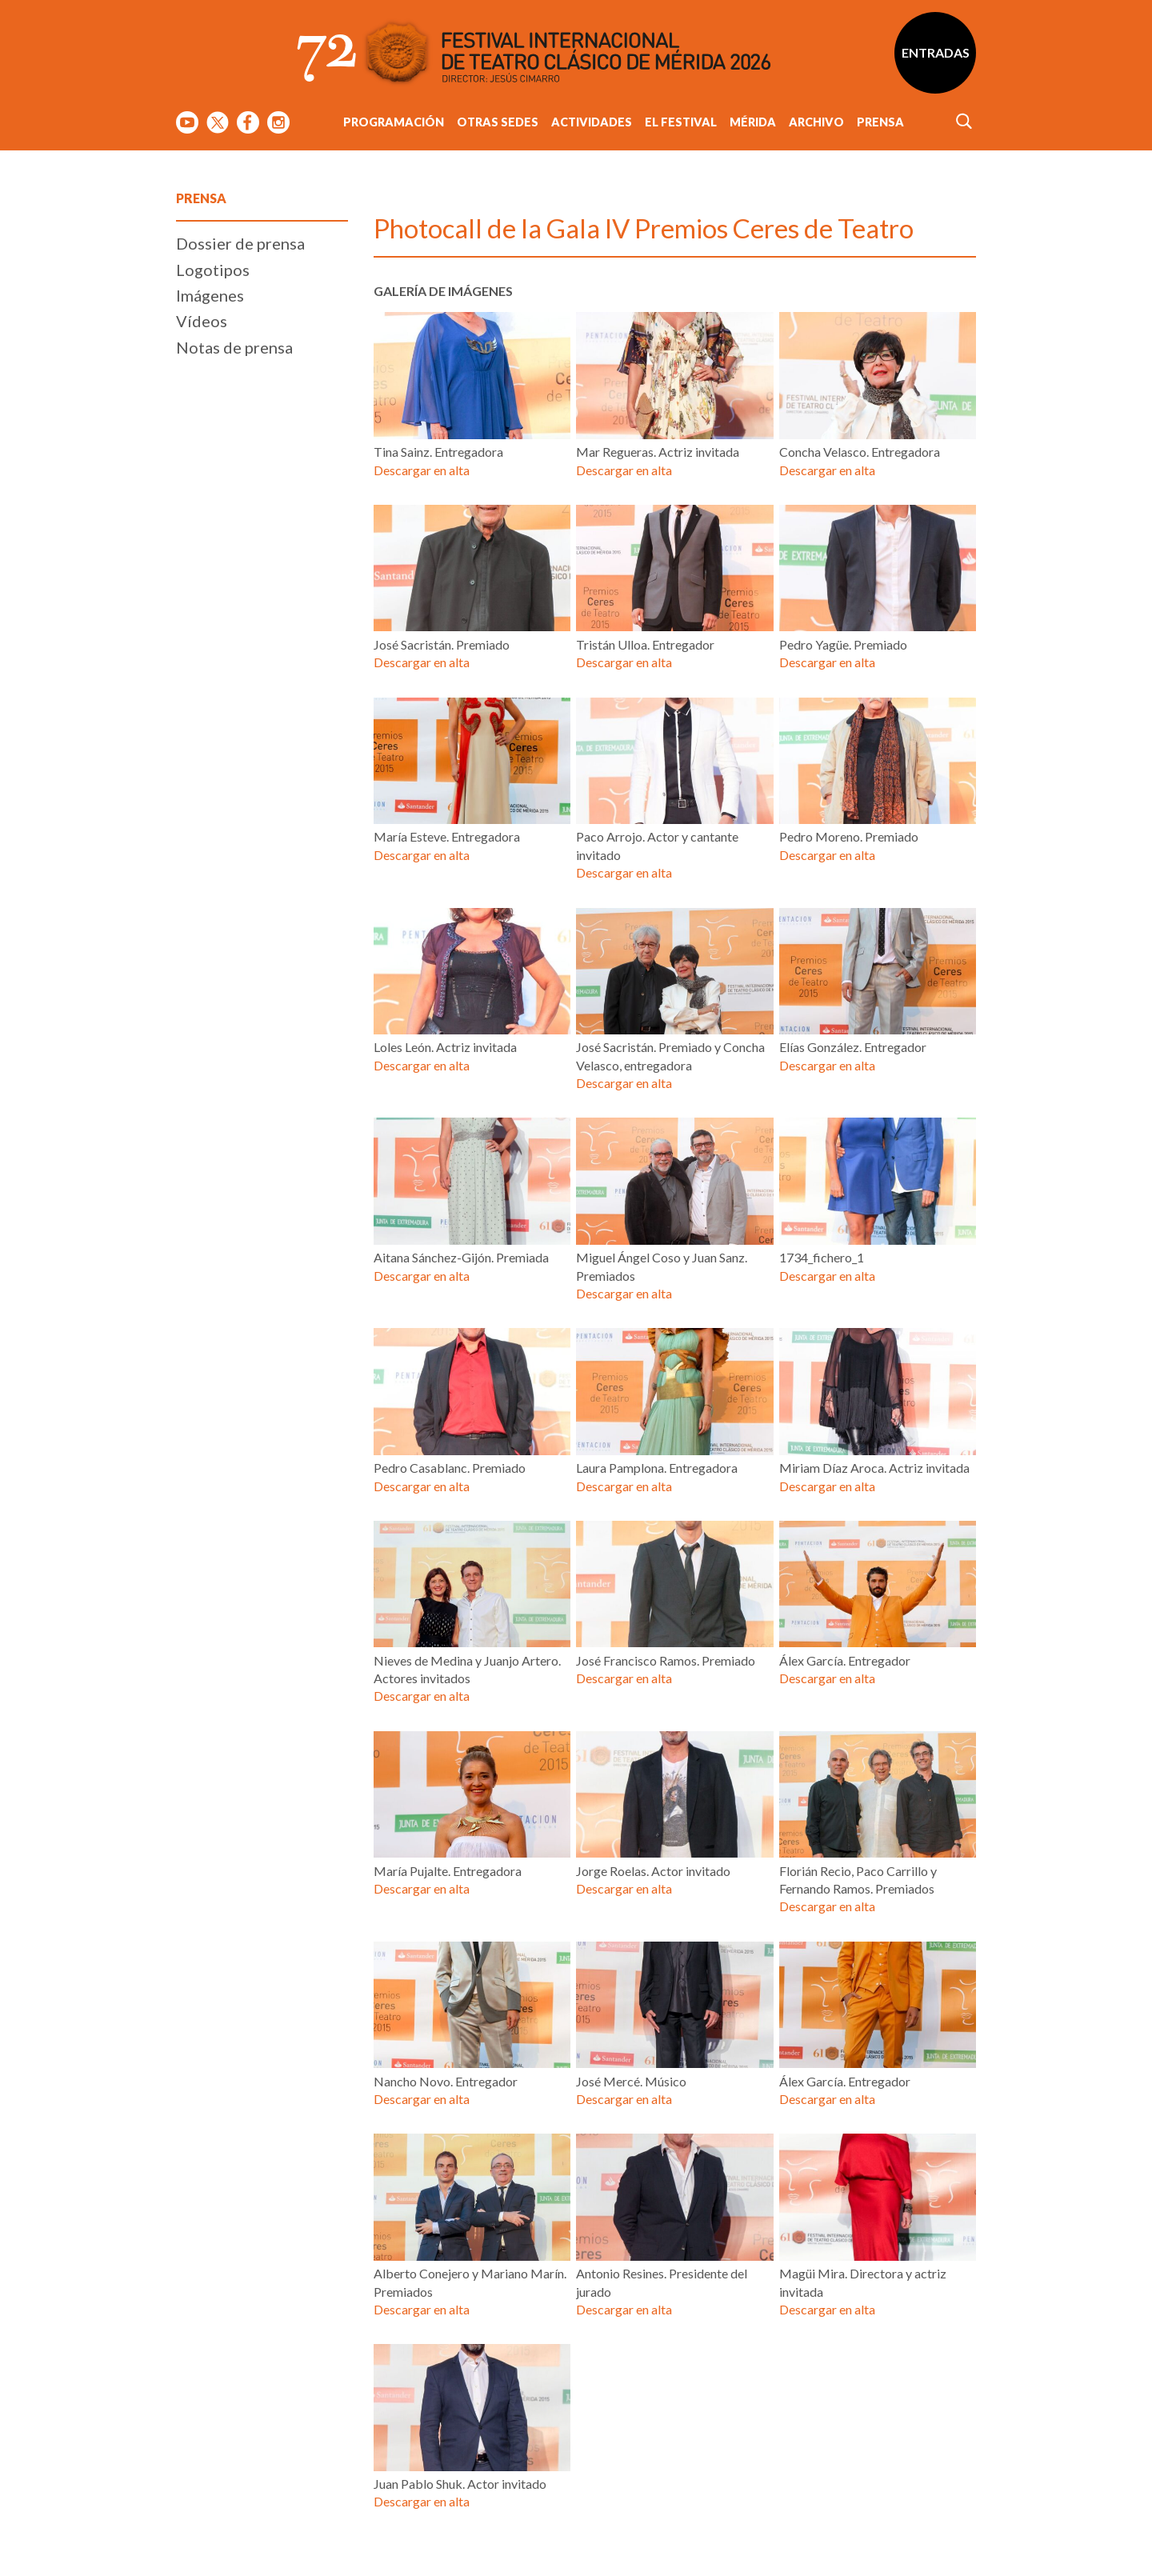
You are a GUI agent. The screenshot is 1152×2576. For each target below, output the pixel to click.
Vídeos (201, 320)
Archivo (816, 122)
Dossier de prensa (240, 243)
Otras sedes (497, 122)
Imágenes (210, 295)
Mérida (753, 122)
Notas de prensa (234, 347)
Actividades (591, 122)
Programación (393, 122)
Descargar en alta (422, 470)
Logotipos (213, 269)
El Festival (681, 122)
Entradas (936, 52)
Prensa (880, 122)
